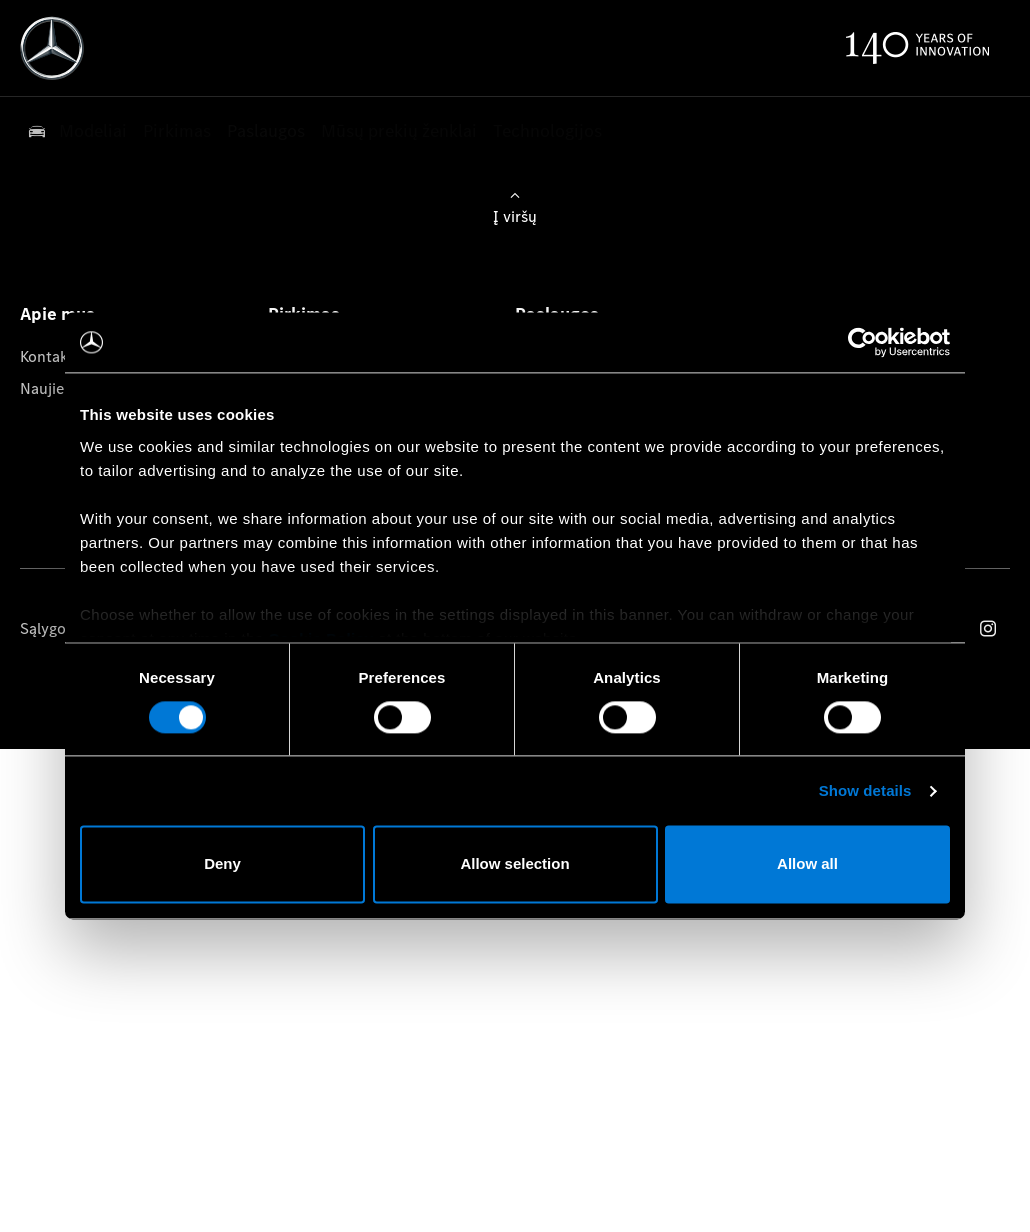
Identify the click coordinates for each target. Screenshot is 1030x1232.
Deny (222, 864)
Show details (865, 790)
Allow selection (514, 864)
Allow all (807, 864)
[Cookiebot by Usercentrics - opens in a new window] (862, 342)
